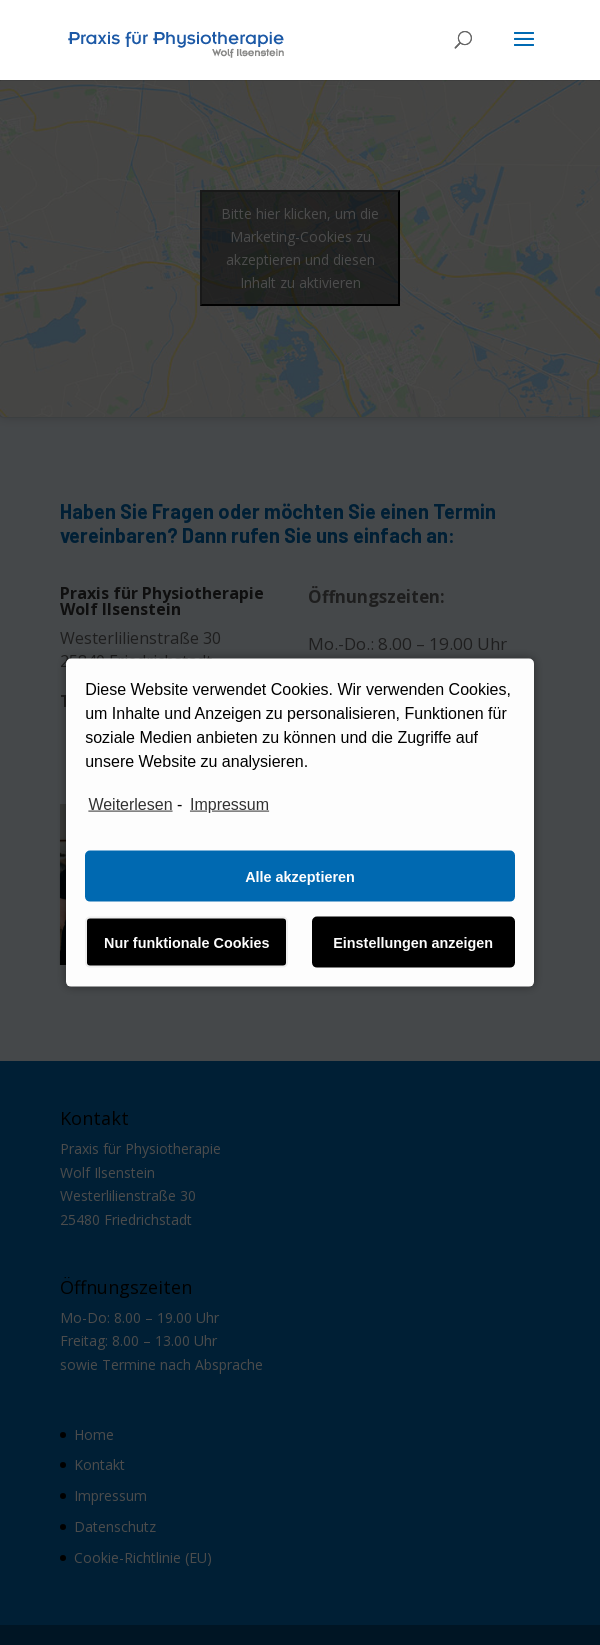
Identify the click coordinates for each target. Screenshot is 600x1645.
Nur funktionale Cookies (187, 942)
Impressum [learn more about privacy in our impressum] (229, 803)
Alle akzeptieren (300, 876)
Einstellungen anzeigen (413, 942)
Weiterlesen (130, 803)
